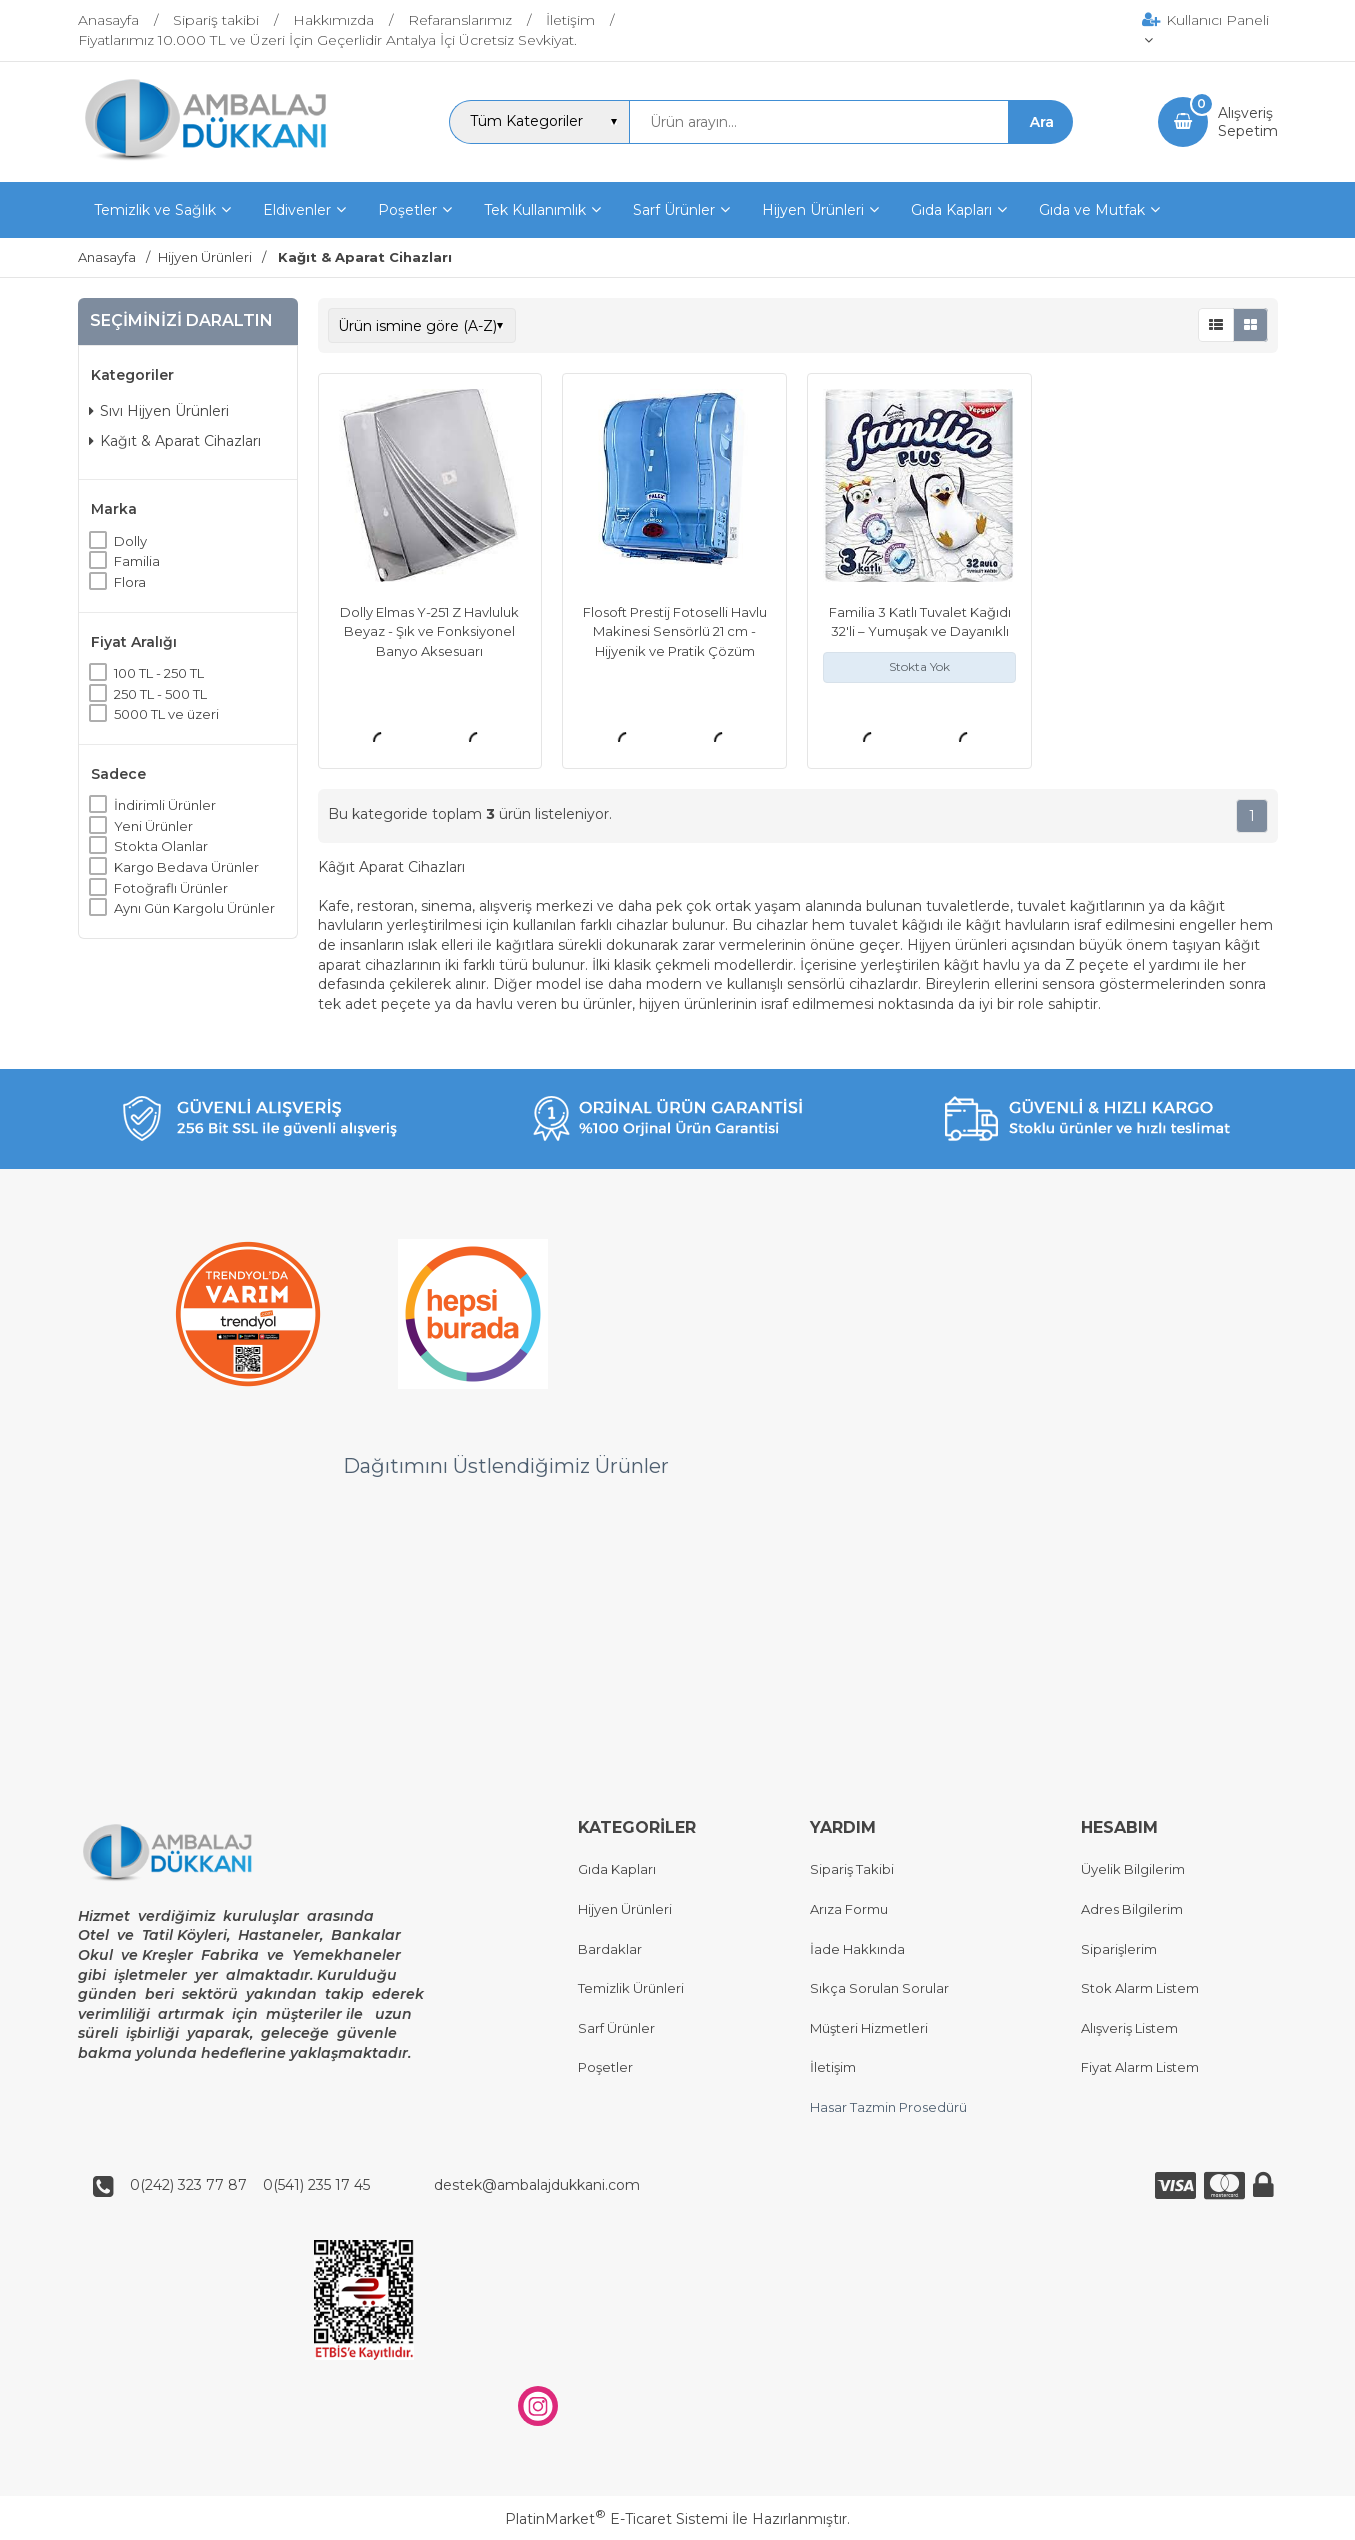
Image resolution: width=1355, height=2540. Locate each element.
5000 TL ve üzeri (166, 714)
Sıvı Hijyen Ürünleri (159, 411)
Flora (130, 582)
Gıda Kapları (617, 1870)
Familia (137, 561)
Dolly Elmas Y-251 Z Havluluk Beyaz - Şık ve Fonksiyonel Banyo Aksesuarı (429, 631)
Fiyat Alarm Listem (1140, 2068)
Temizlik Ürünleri (631, 1989)
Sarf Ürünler (616, 2028)
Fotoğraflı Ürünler (171, 888)
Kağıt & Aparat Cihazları (175, 441)
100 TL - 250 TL (159, 673)
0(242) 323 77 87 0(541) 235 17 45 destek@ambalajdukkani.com (379, 2186)
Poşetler (605, 2068)
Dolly (130, 541)
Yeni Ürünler (153, 826)
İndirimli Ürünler (165, 805)
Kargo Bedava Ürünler (186, 867)
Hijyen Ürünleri (625, 1909)
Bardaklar (610, 1949)
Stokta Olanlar (161, 846)
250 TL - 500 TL (160, 694)
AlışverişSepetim (1248, 122)
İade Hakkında (857, 1949)
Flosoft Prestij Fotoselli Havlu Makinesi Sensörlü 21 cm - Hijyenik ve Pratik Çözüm (675, 631)
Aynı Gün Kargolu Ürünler (194, 908)
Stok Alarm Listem (1140, 1989)
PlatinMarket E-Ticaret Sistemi (616, 2519)
